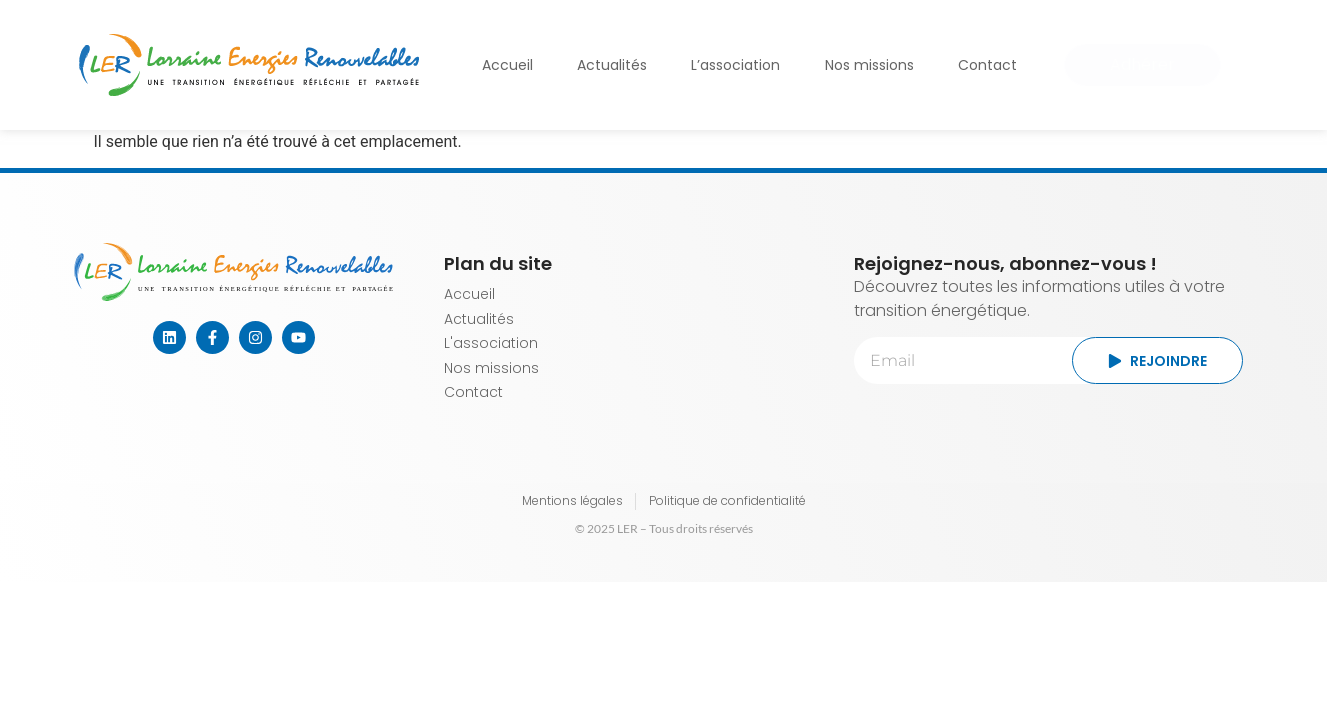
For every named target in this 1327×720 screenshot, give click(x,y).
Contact (987, 65)
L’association (735, 65)
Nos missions (869, 65)
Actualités (612, 65)
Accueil (507, 65)
